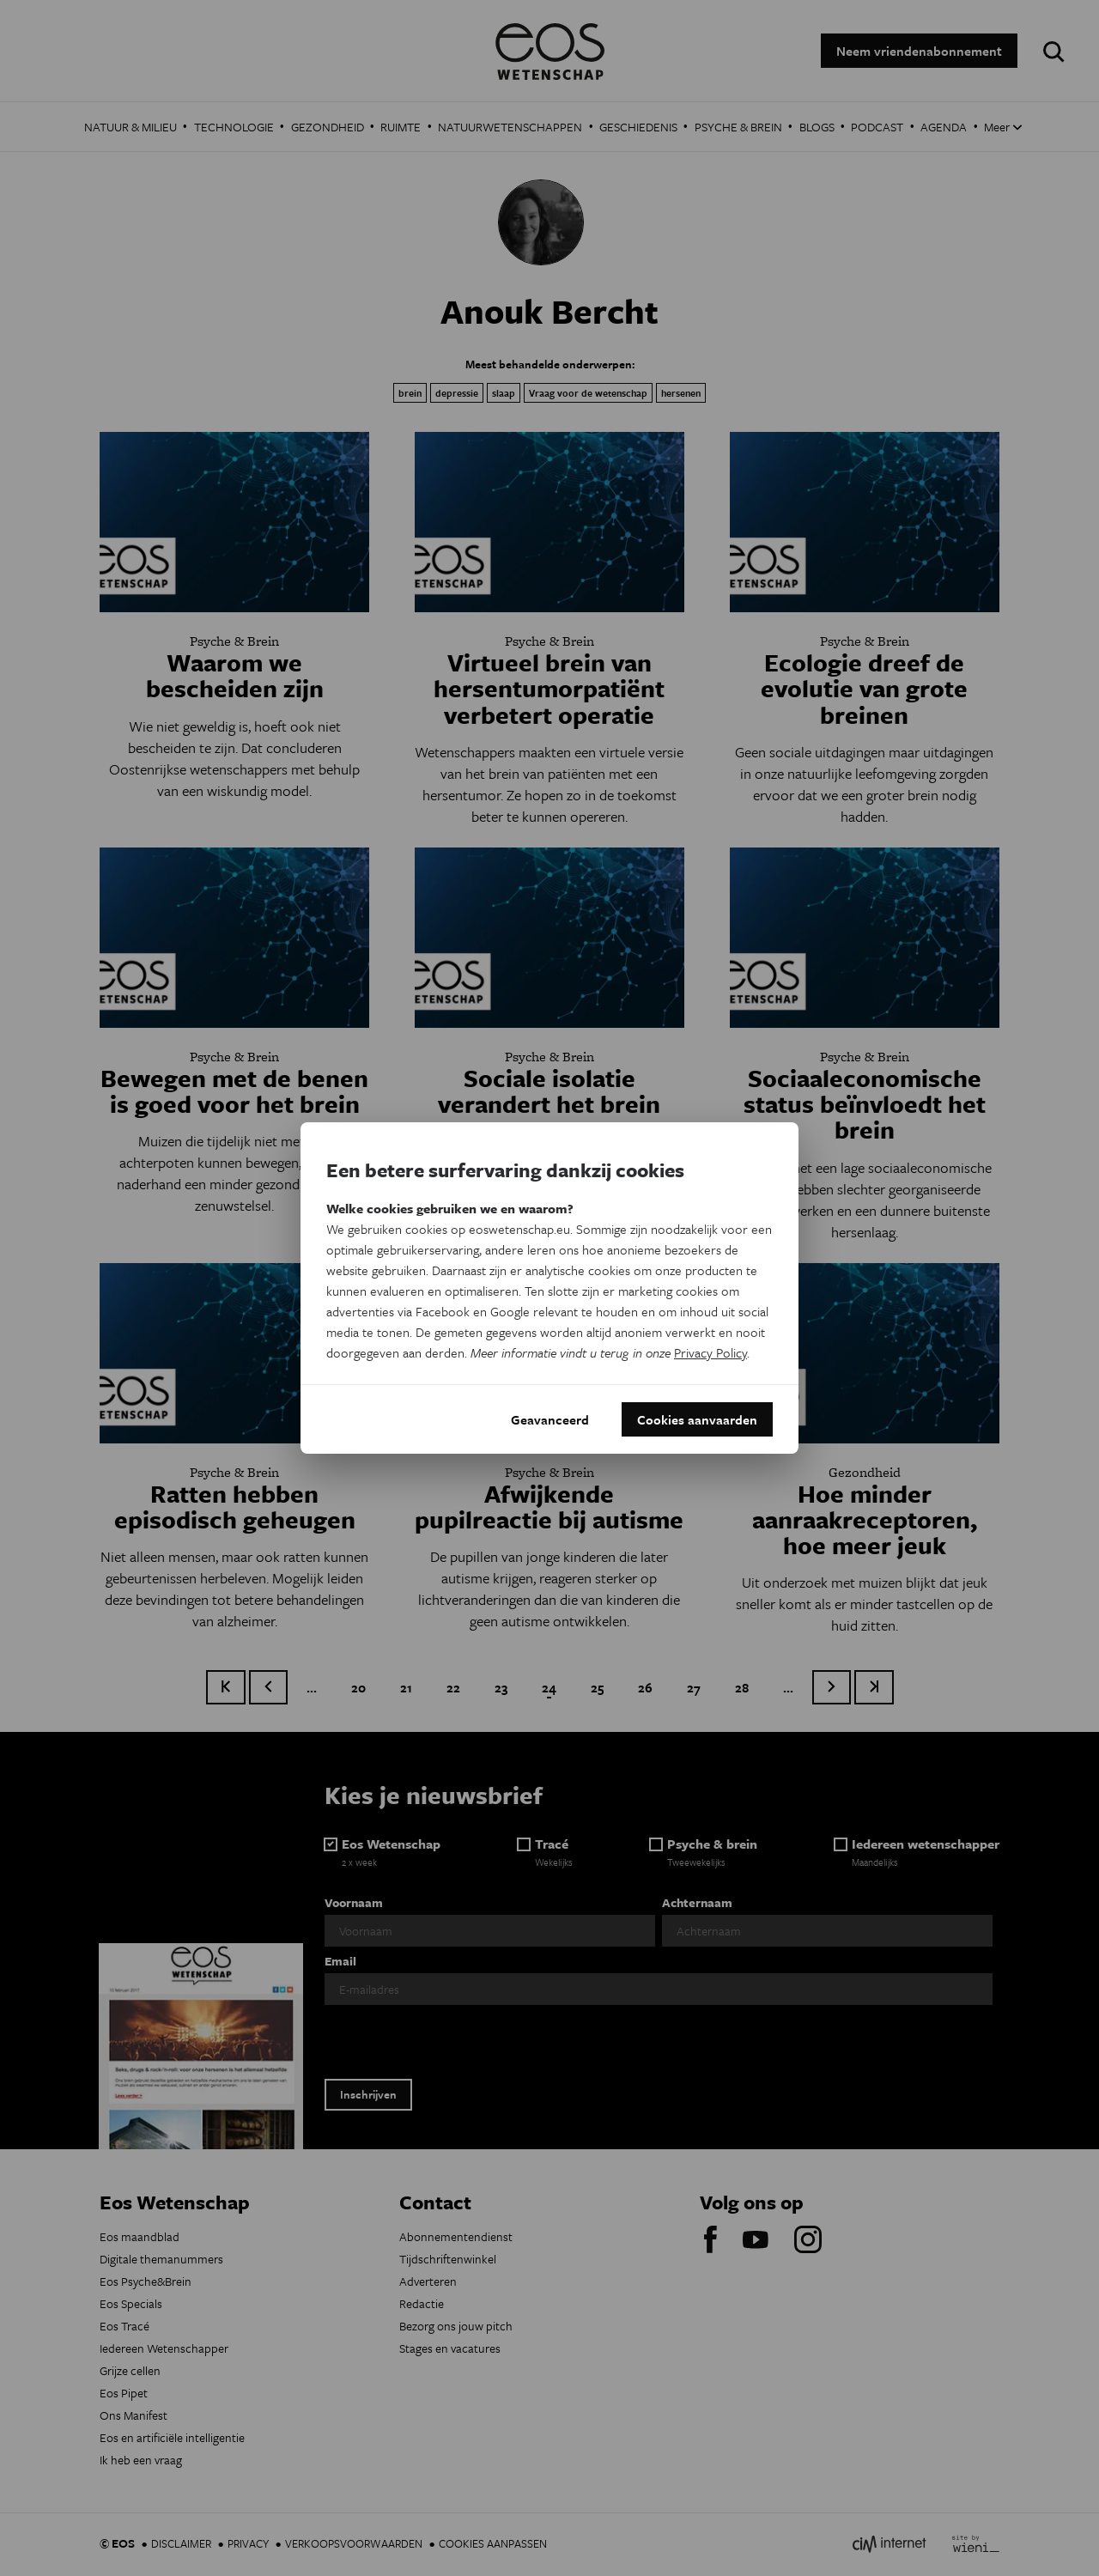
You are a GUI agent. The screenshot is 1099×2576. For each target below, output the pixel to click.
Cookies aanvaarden (697, 1419)
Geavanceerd (550, 1419)
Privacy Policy (710, 1352)
